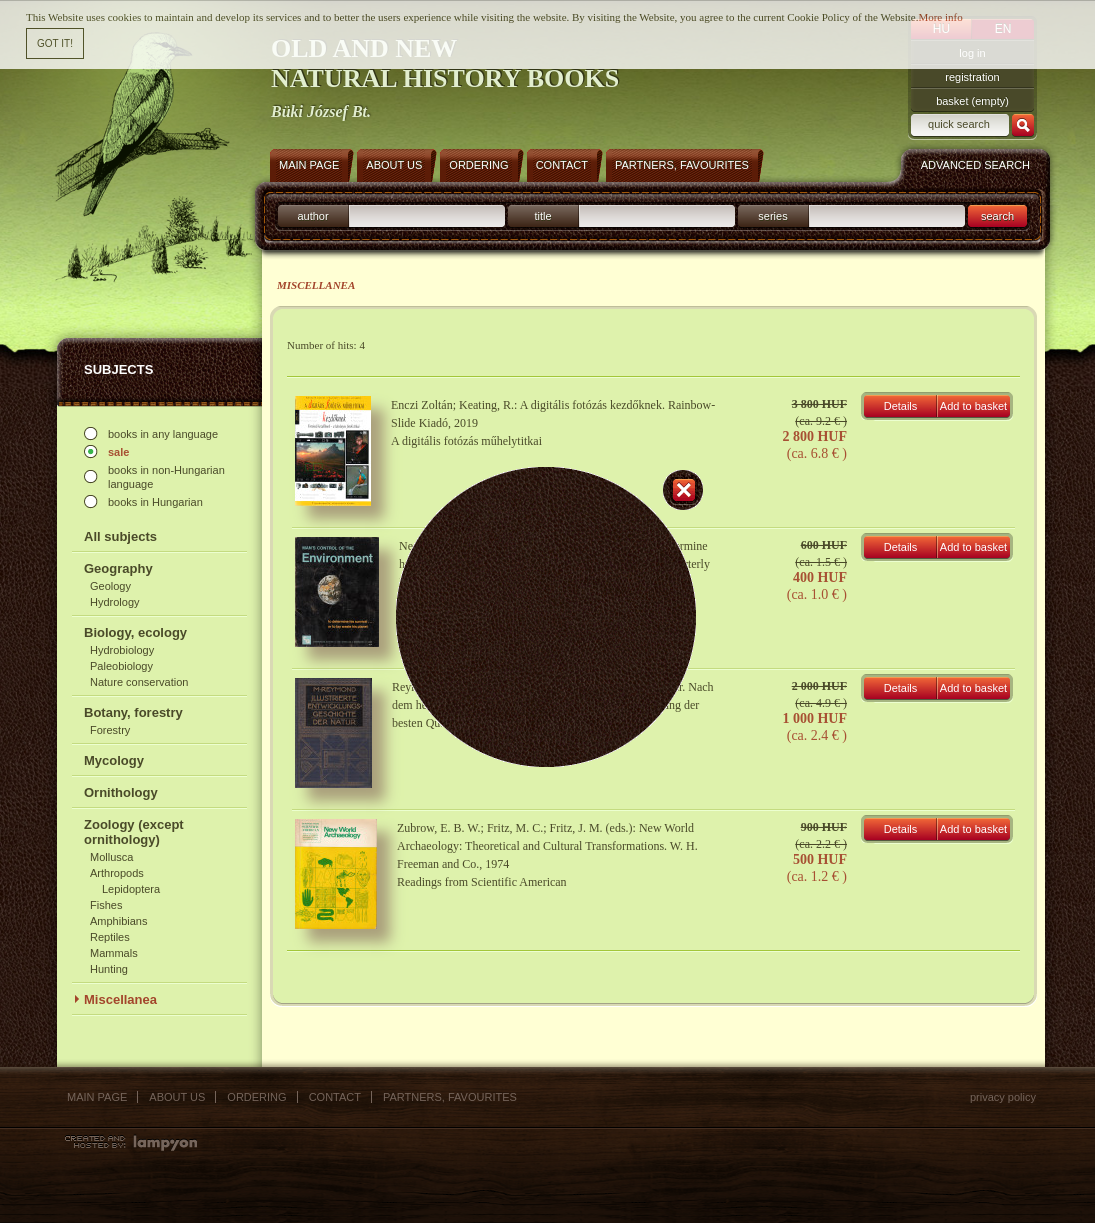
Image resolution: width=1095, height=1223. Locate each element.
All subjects (120, 536)
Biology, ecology (135, 632)
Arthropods (117, 873)
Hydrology (115, 602)
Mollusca (111, 857)
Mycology (114, 760)
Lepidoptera (131, 889)
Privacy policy (1003, 1097)
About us (177, 1097)
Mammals (114, 953)
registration (972, 77)
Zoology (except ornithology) (134, 832)
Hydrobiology (122, 650)
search (997, 216)
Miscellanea (120, 999)
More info (940, 12)
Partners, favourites (450, 1097)
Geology (110, 586)
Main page (97, 1097)
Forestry (110, 730)
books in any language (163, 434)
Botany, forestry (133, 712)
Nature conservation (139, 682)
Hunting (109, 969)
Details (901, 406)
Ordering (256, 1097)
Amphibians (118, 921)
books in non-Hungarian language (166, 477)
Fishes (106, 905)
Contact (335, 1097)
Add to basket (973, 406)
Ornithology (121, 792)
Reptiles (110, 937)
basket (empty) (972, 101)
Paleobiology (121, 666)
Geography (118, 568)
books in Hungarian (155, 502)
